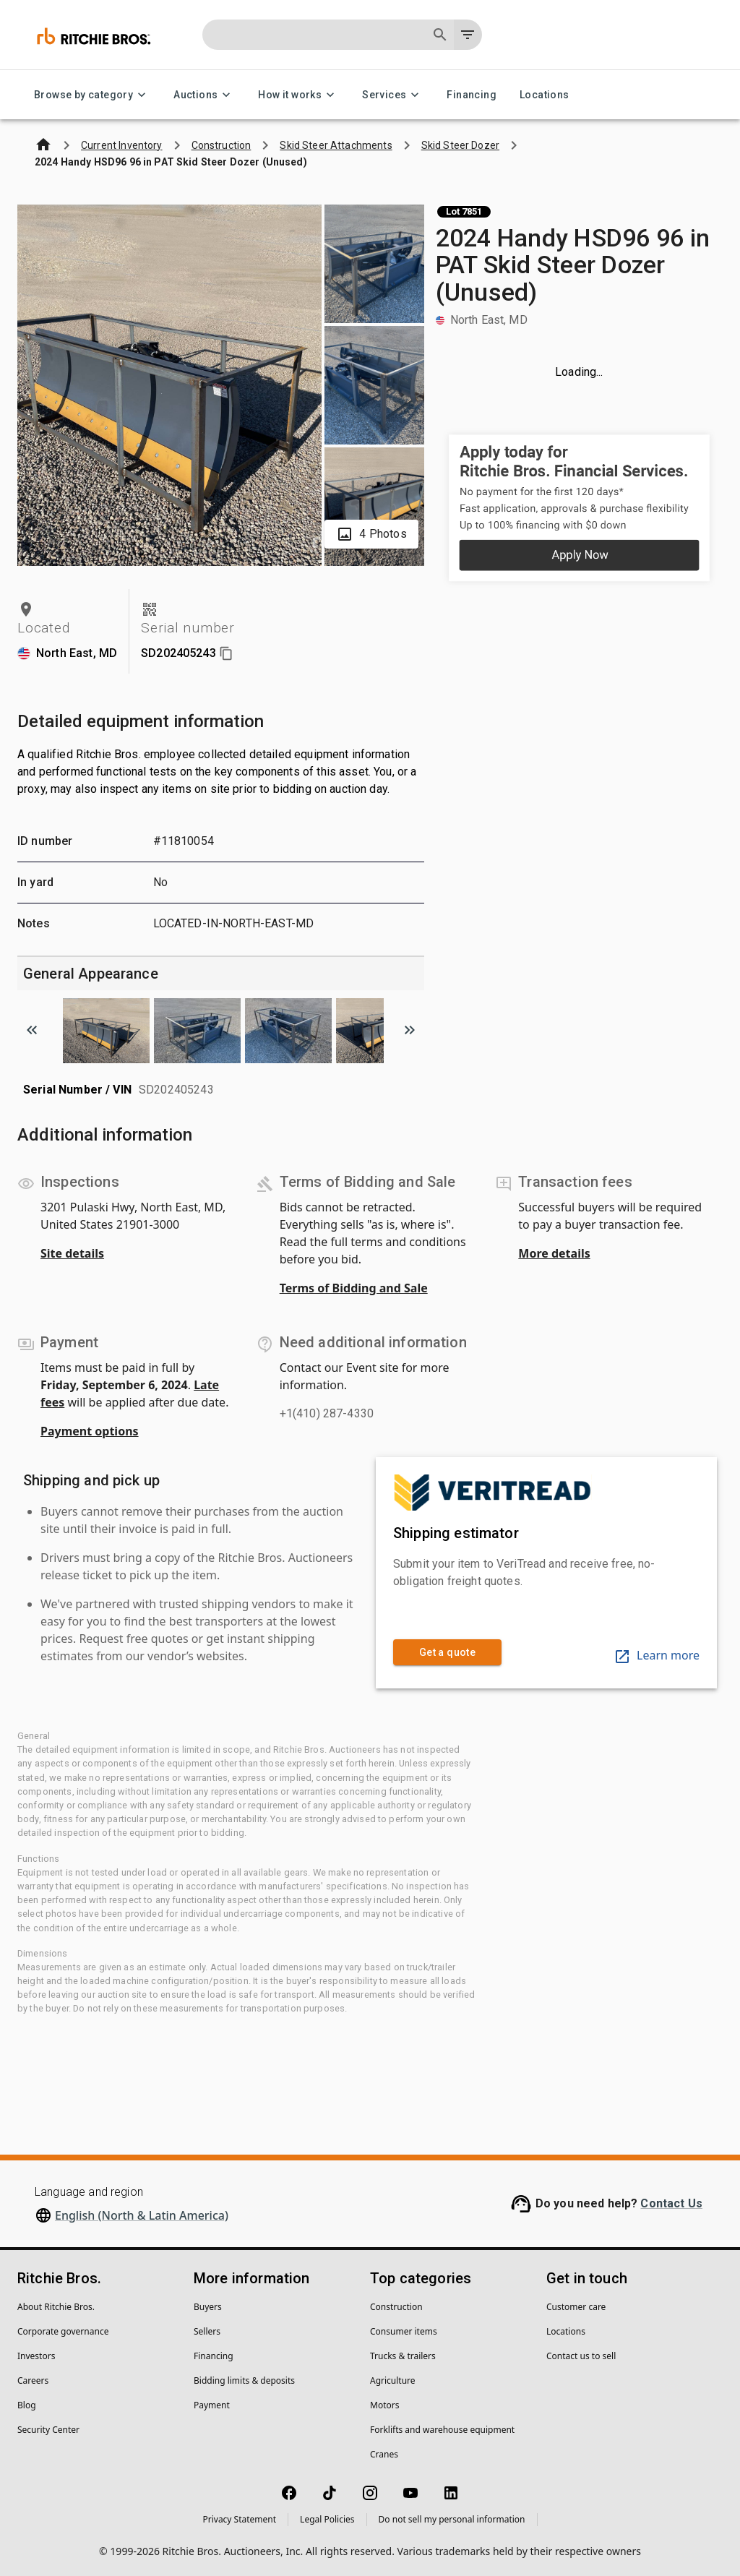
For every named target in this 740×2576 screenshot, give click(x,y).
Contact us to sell (581, 2356)
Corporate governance (62, 2331)
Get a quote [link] (447, 1652)
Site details (72, 1253)
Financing (471, 95)
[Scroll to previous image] (31, 1029)
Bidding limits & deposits (244, 2380)
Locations (544, 95)
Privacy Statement (239, 2519)
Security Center (48, 2429)
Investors (36, 2356)
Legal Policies (327, 2519)
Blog (26, 2405)
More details (554, 1253)
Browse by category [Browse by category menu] (92, 95)
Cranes (384, 2454)
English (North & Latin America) (141, 2215)
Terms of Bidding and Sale (354, 1288)
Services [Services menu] (392, 95)
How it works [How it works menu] (298, 95)
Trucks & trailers (403, 2356)
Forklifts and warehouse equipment (442, 2429)
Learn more (657, 1655)
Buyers (208, 2307)
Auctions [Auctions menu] (204, 95)
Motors (384, 2405)
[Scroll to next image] (409, 1029)
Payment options (89, 1431)
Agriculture (393, 2380)
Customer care (576, 2307)
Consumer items (403, 2331)
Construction (396, 2307)
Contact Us (671, 2203)
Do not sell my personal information (452, 2519)
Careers (32, 2380)
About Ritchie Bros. (56, 2307)
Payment (212, 2405)
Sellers (207, 2331)
